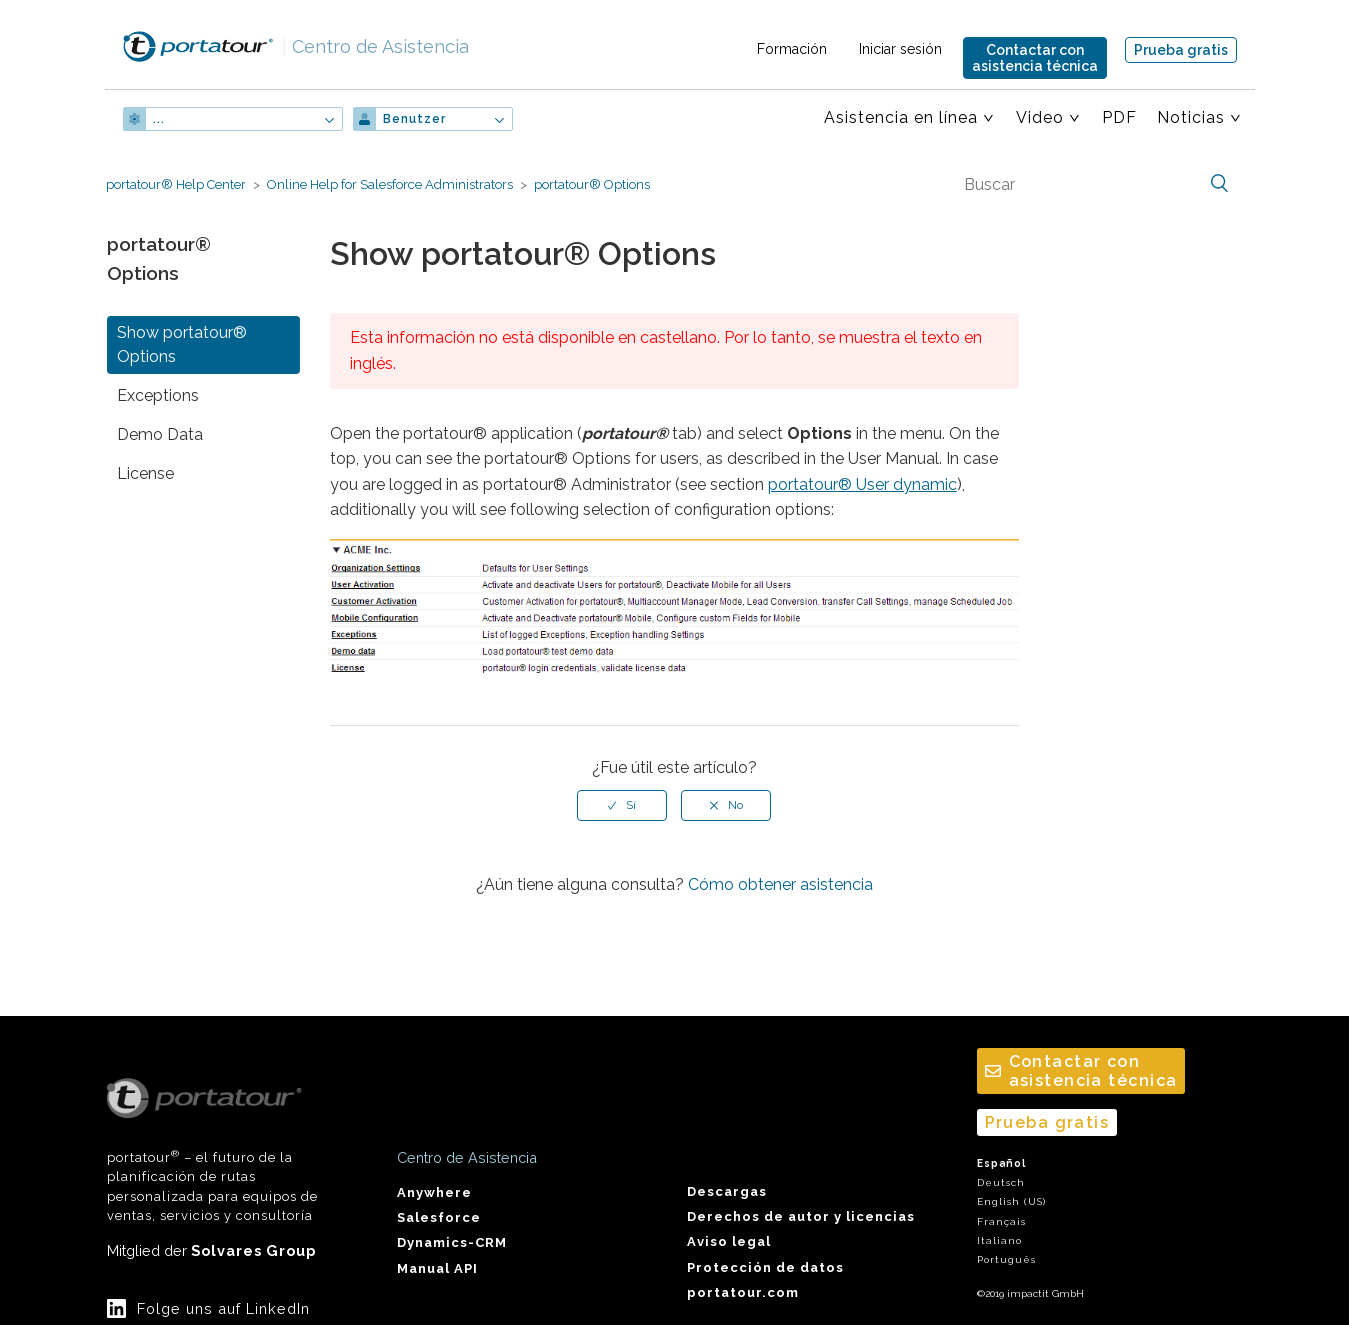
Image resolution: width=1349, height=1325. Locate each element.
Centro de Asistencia (375, 46)
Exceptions (158, 395)
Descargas (727, 1191)
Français (1001, 1221)
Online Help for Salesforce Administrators (390, 184)
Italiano (999, 1240)
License (145, 473)
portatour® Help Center (176, 184)
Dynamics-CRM (452, 1242)
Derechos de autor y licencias (801, 1216)
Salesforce (439, 1217)
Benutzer (414, 119)
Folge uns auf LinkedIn (223, 1308)
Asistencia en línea (901, 117)
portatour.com (743, 1292)
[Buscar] (1094, 184)
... (159, 119)
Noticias (1191, 117)
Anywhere (434, 1192)
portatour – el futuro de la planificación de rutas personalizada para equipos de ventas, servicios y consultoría (212, 1151)
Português (1006, 1259)
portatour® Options (592, 184)
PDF (1119, 117)
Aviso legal (729, 1241)
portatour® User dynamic (862, 484)
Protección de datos (765, 1267)
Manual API (437, 1268)
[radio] (622, 805)
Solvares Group (253, 1250)
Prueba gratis (1181, 50)
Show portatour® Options (182, 344)
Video (1040, 117)
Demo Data (160, 434)
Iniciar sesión (900, 49)
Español (1001, 1163)
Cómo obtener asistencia (780, 884)
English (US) (1011, 1201)
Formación (792, 49)
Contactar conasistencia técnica (1035, 58)
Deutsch (1001, 1182)
